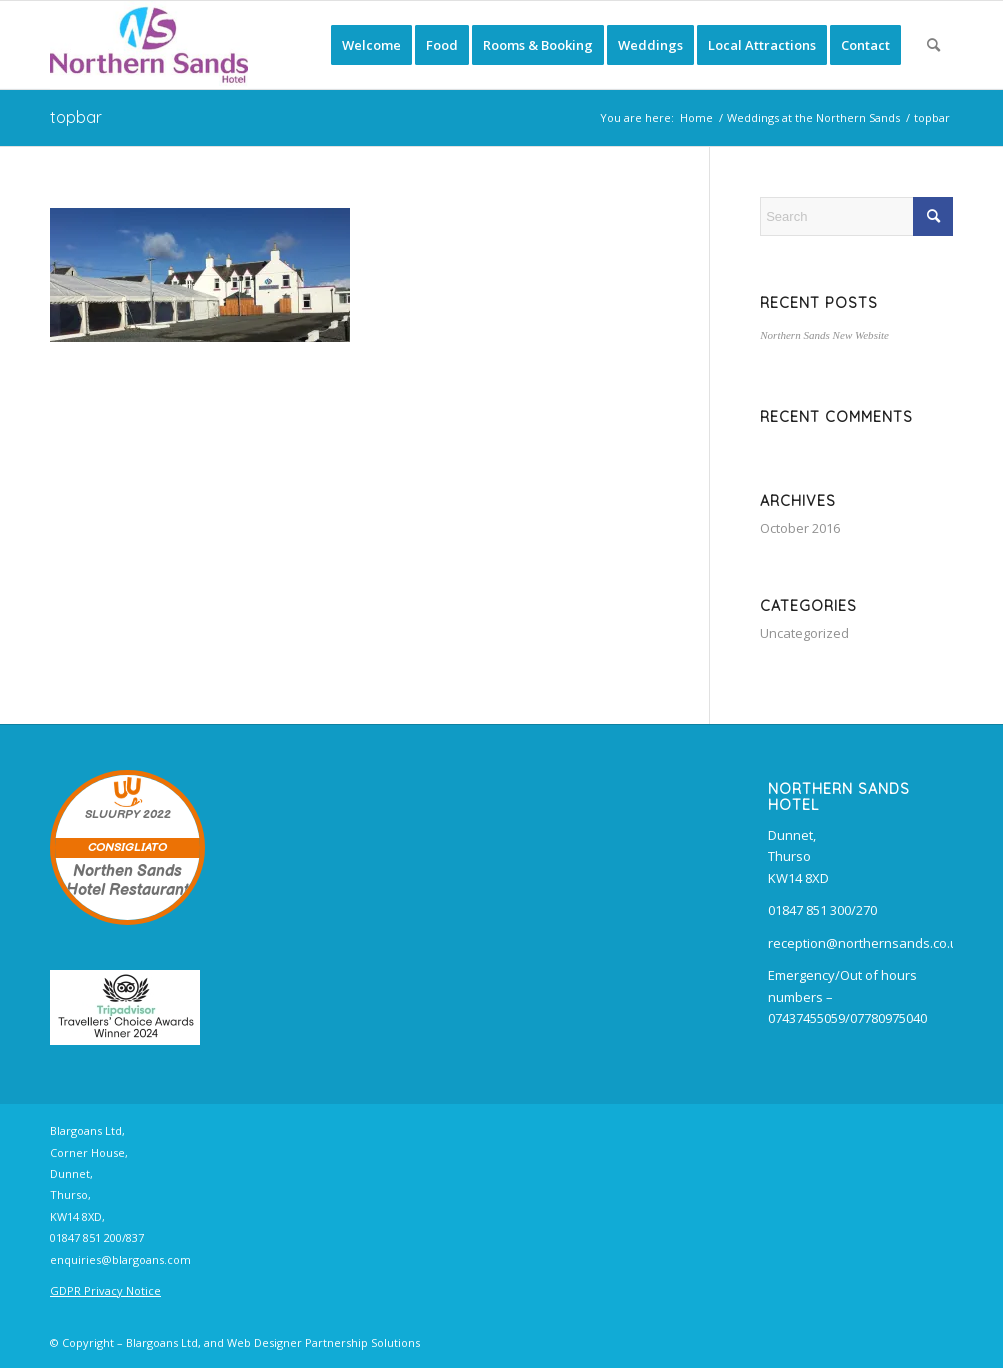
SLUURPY (112, 814)
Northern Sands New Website (824, 335)
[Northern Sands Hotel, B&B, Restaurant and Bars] (149, 45)
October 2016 (800, 528)
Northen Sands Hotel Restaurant (127, 881)
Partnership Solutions (362, 1342)
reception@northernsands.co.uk (866, 943)
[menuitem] (371, 45)
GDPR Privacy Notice (105, 1290)
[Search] (933, 45)
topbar (76, 117)
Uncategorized (804, 633)
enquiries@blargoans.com (120, 1259)
